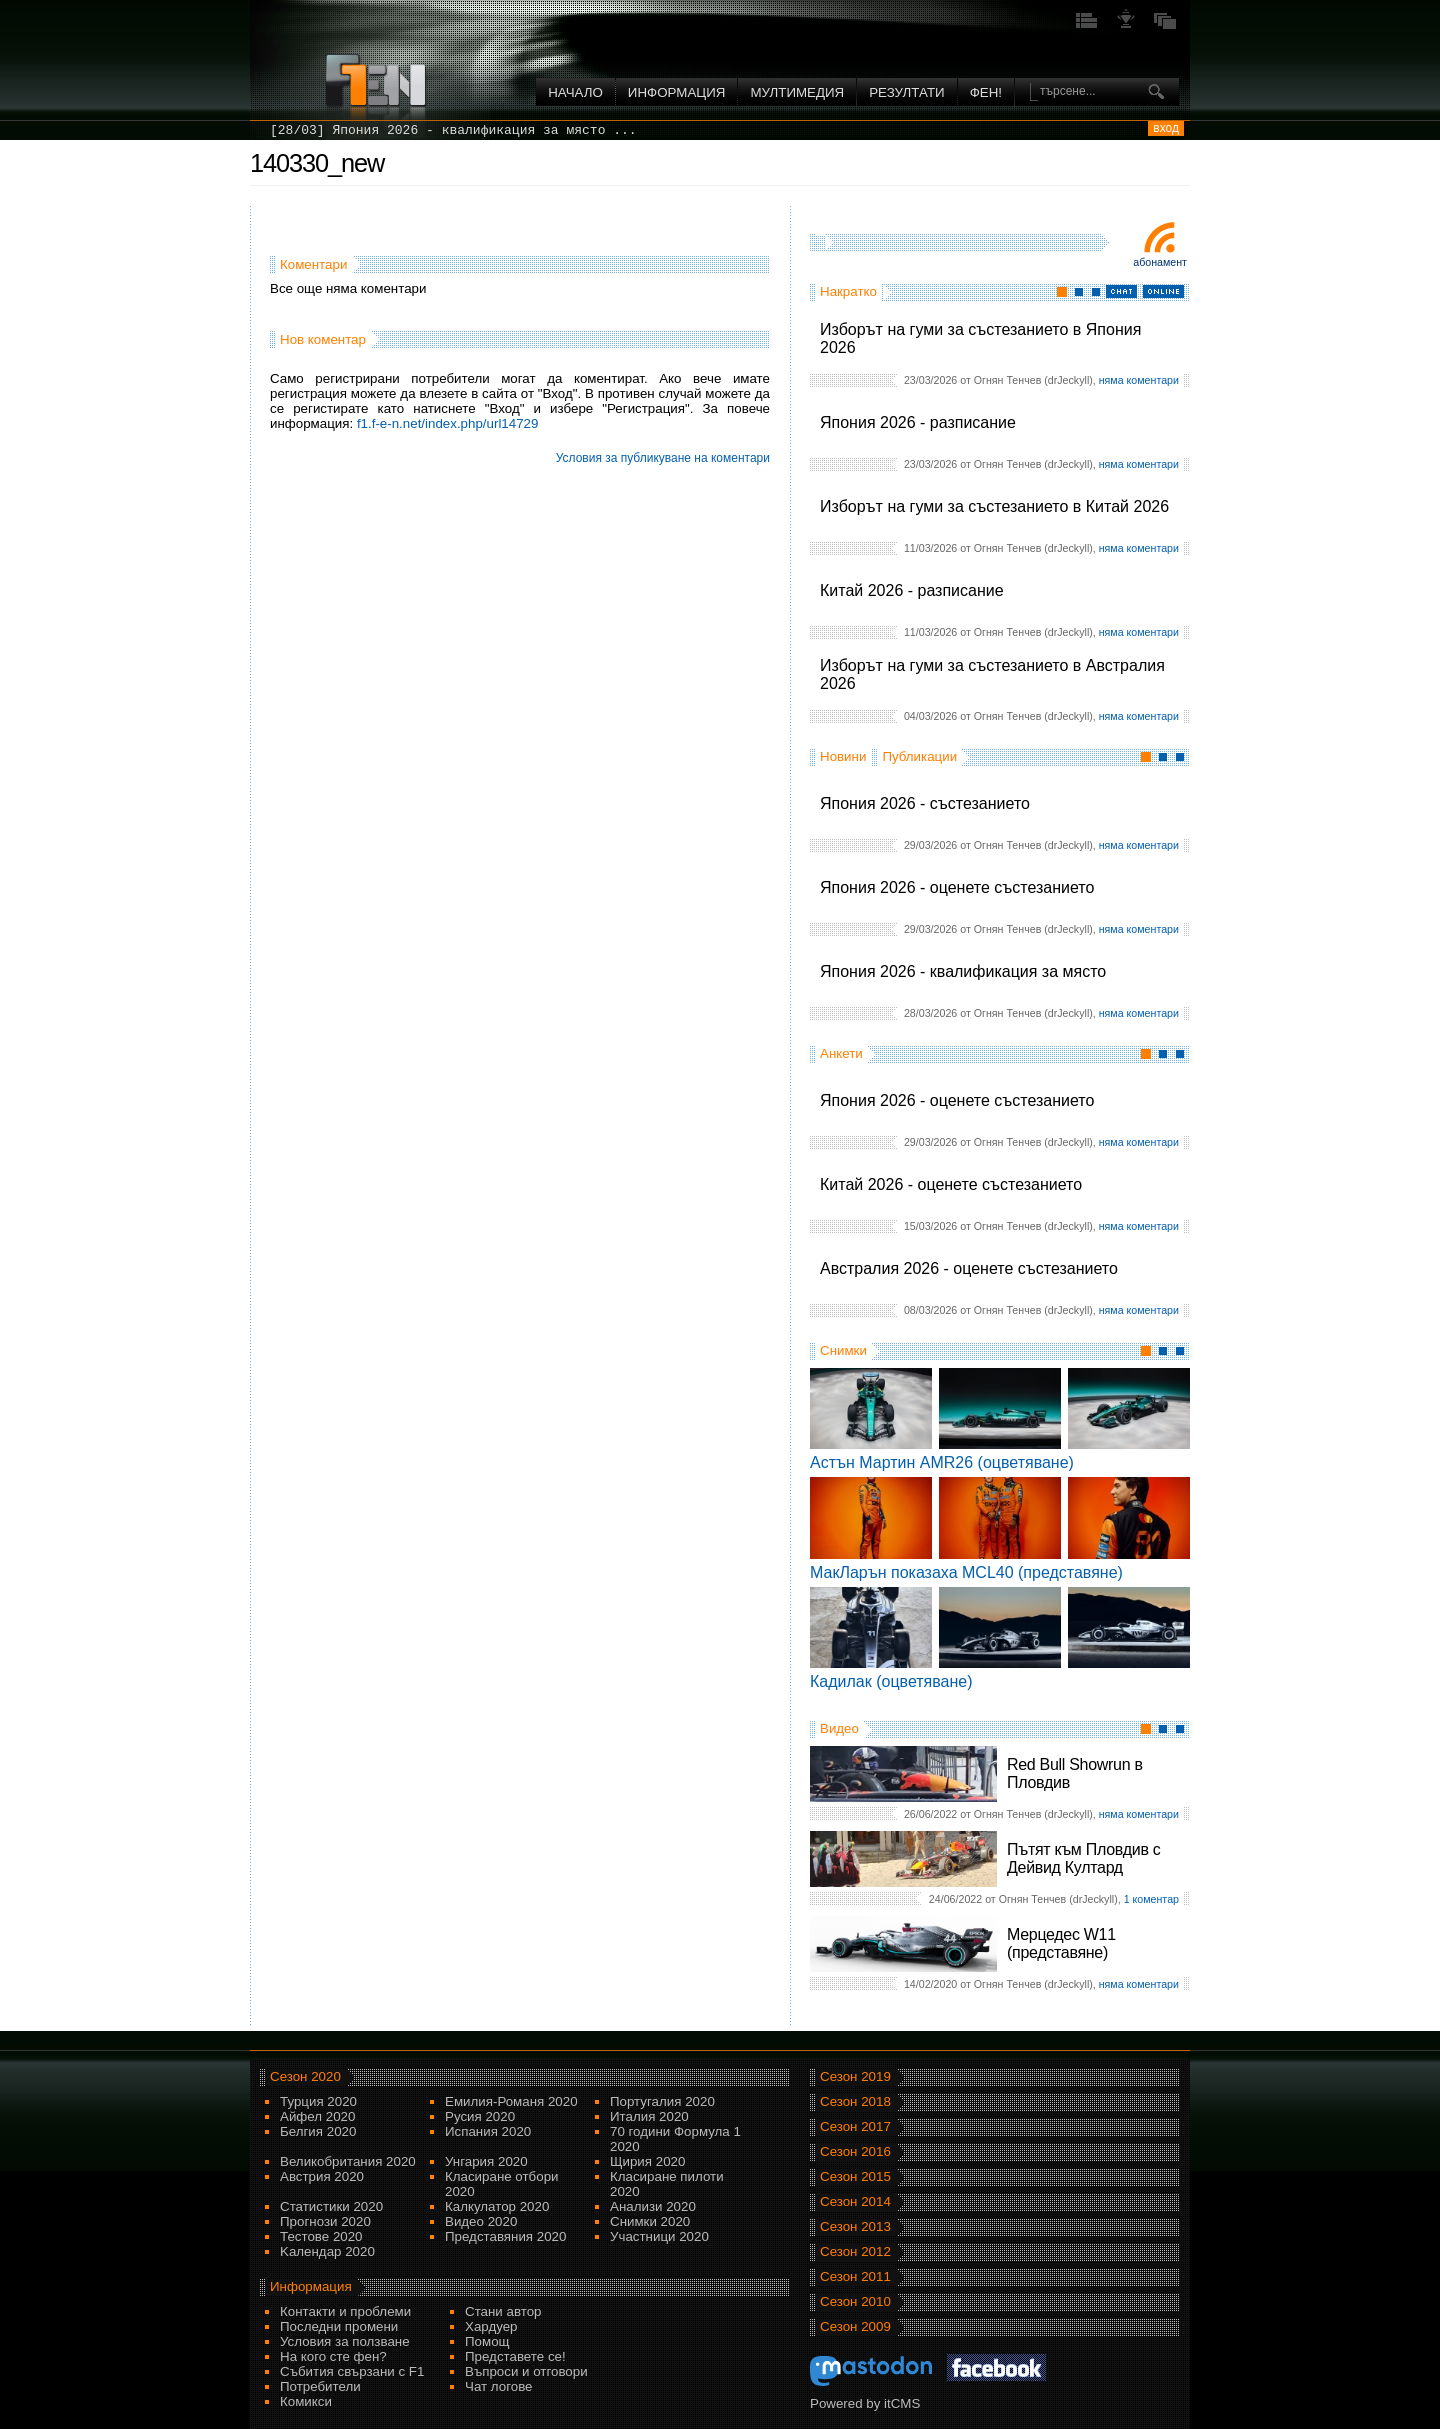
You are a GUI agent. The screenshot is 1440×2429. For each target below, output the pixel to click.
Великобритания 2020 (348, 2161)
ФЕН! (986, 92)
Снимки (843, 1350)
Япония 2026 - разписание (918, 422)
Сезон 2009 (855, 2326)
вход (1166, 128)
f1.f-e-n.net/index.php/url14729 (448, 423)
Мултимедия (797, 92)
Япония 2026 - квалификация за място (963, 971)
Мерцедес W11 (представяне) (1061, 1943)
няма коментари (1139, 380)
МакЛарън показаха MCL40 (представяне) (966, 1572)
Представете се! (515, 2356)
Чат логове (498, 2386)
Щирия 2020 (647, 2161)
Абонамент (1160, 262)
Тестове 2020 (321, 2236)
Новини (843, 756)
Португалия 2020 (662, 2101)
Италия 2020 (649, 2116)
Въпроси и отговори (526, 2371)
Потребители (320, 2386)
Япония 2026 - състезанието (925, 803)
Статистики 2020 (331, 2206)
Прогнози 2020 (325, 2221)
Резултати (906, 92)
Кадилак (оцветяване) (891, 1681)
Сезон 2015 (855, 2176)
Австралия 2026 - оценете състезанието (969, 1268)
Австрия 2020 (322, 2176)
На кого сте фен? (333, 2356)
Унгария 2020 (486, 2161)
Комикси (306, 2401)
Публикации (919, 756)
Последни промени (339, 2326)
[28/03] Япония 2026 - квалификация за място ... (453, 130)
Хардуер (491, 2326)
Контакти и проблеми (345, 2311)
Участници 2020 (659, 2236)
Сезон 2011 (855, 2276)
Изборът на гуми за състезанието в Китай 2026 (994, 506)
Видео (839, 1728)
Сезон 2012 (855, 2251)
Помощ (487, 2341)
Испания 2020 (488, 2131)
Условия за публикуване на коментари (663, 458)
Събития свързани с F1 (352, 2371)
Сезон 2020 (305, 2076)
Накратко (848, 291)
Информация (677, 92)
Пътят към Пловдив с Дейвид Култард (1083, 1858)
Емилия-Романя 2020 (511, 2101)
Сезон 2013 (855, 2226)
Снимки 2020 (650, 2221)
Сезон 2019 (855, 2076)
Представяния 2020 (505, 2236)
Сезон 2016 (855, 2151)
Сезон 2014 (855, 2201)
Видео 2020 (481, 2221)
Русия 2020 (480, 2116)
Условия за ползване (345, 2341)
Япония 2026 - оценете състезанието (957, 887)
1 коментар (1151, 1899)
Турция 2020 (318, 2101)
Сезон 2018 (855, 2101)
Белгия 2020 (318, 2131)
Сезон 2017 (855, 2126)
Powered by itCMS (865, 2403)
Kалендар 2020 (327, 2251)
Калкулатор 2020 (497, 2206)
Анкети (841, 1053)
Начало (575, 92)
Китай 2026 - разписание (912, 590)
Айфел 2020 (317, 2116)
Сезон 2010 (855, 2301)
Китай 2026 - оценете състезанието (951, 1184)
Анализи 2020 (653, 2206)
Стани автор (503, 2311)
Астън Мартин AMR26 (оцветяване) (942, 1462)
